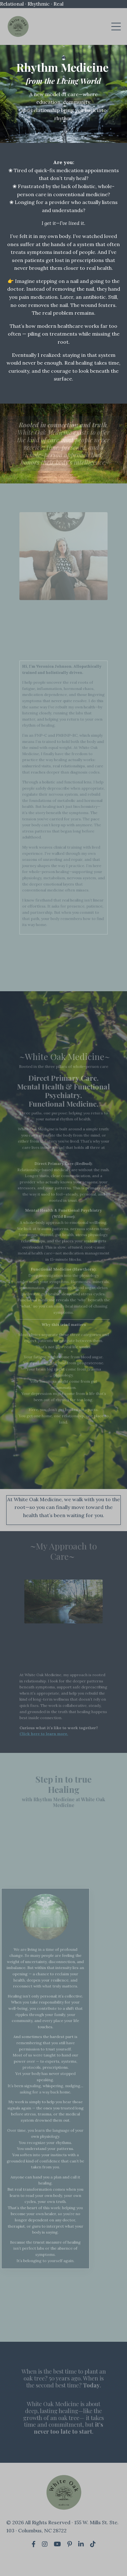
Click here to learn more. (47, 1740)
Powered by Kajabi (63, 2560)
